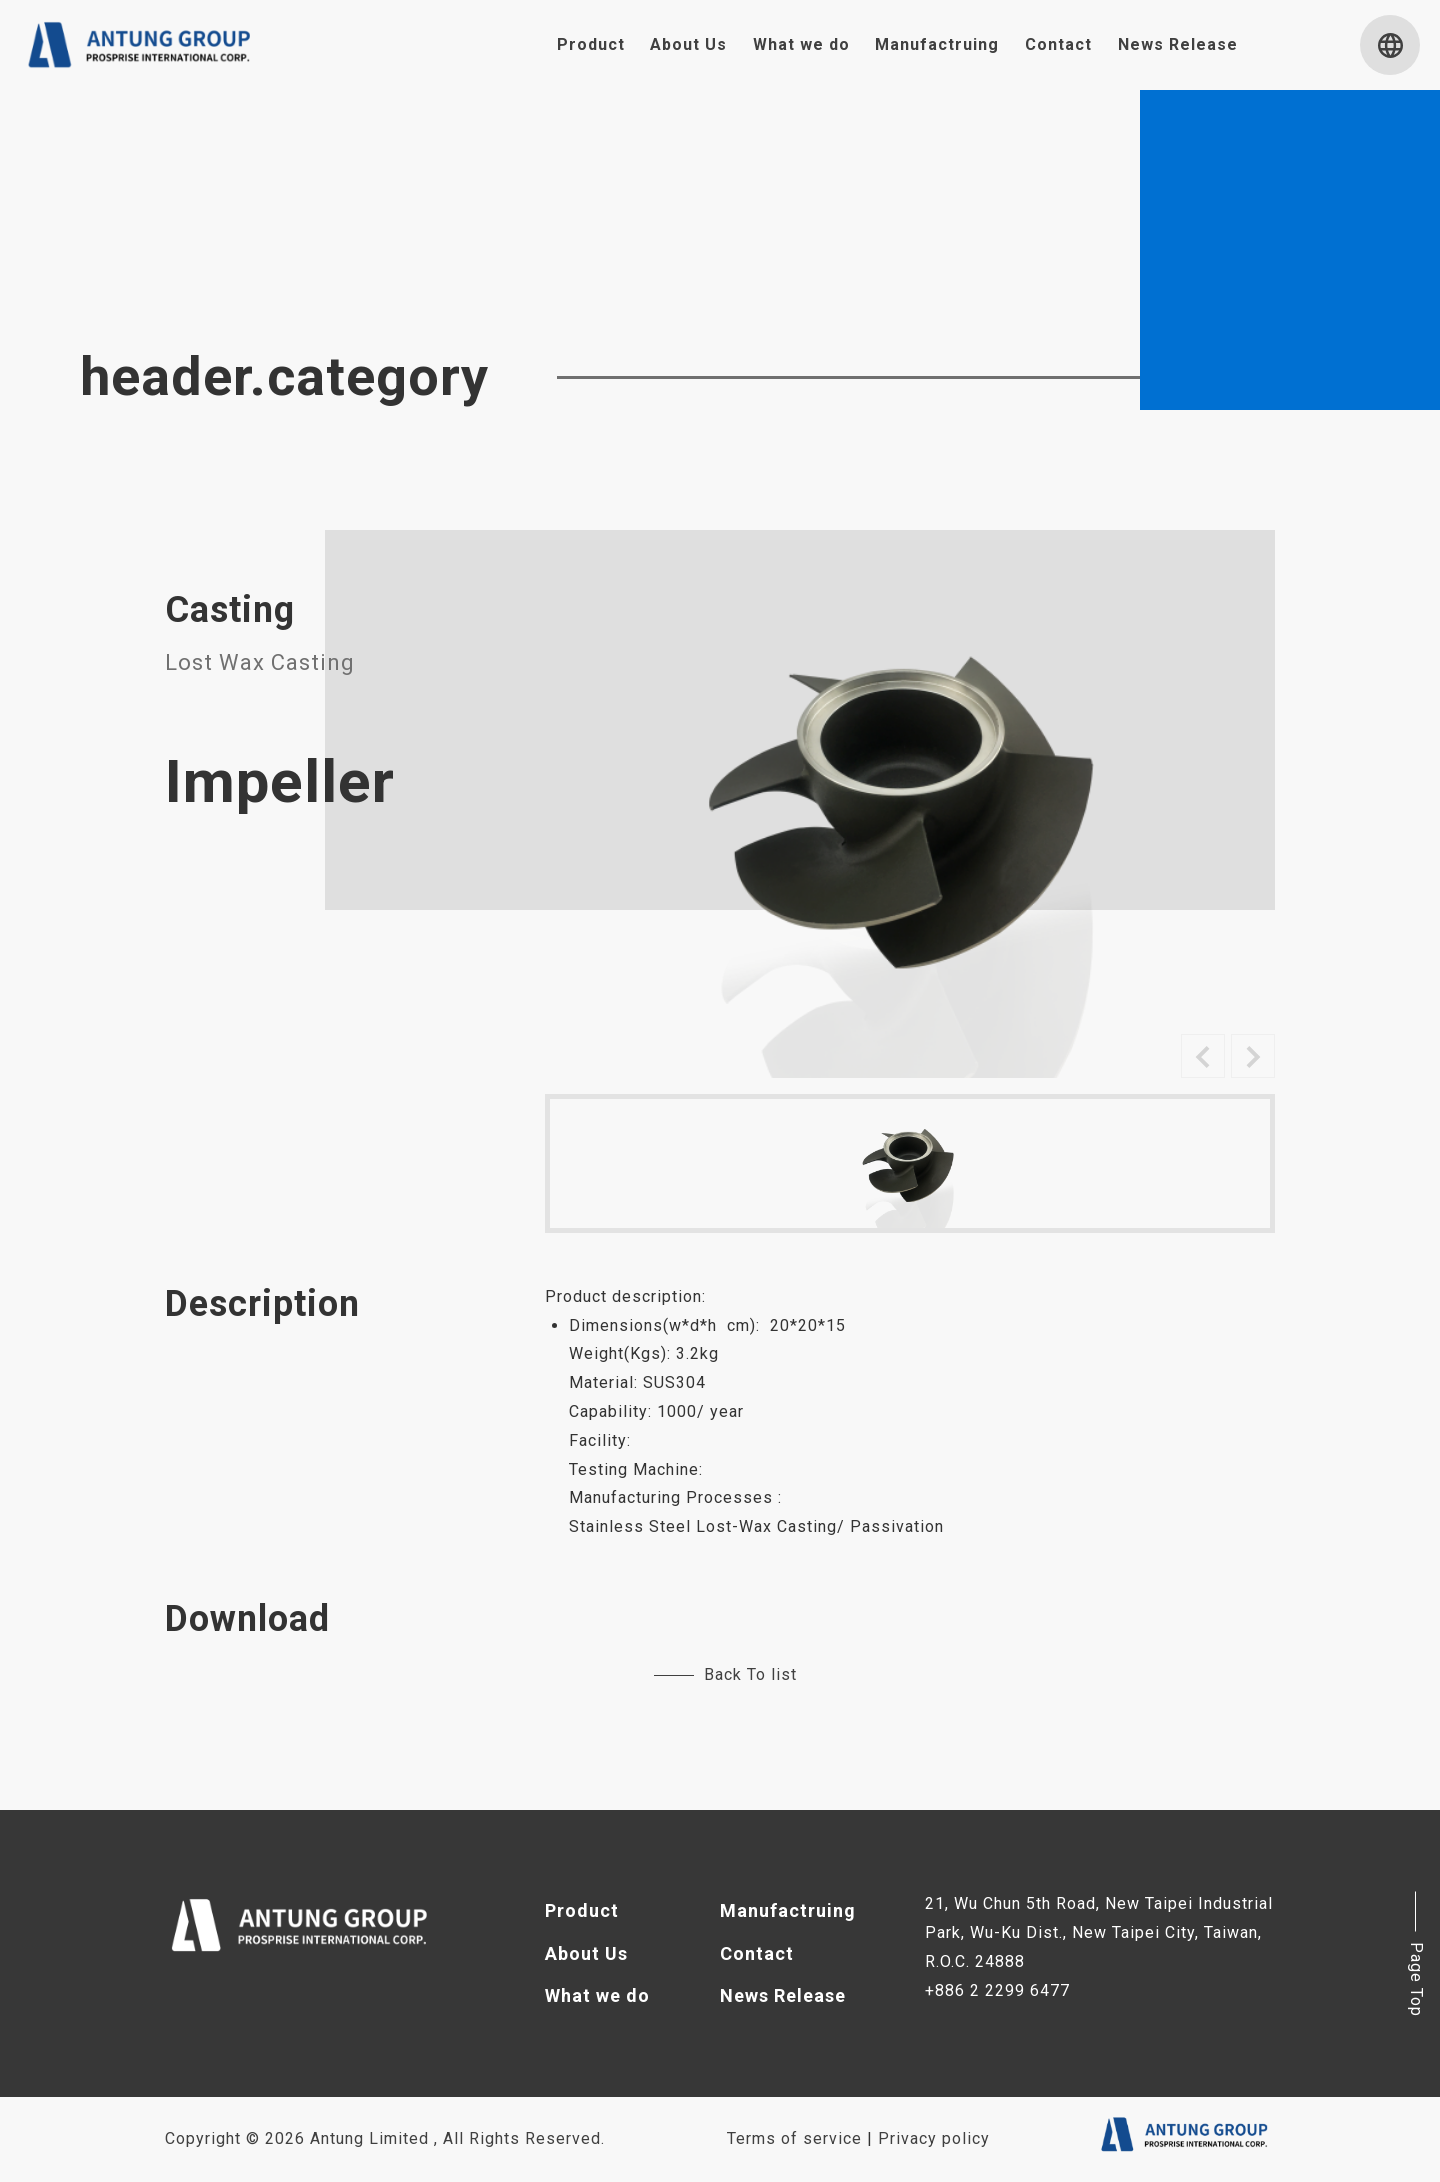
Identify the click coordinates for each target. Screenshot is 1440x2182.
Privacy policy (934, 2138)
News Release (1178, 44)
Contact (1058, 44)
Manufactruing (937, 44)
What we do (801, 44)
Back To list (725, 1674)
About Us (688, 44)
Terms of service (794, 2138)
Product (591, 44)
